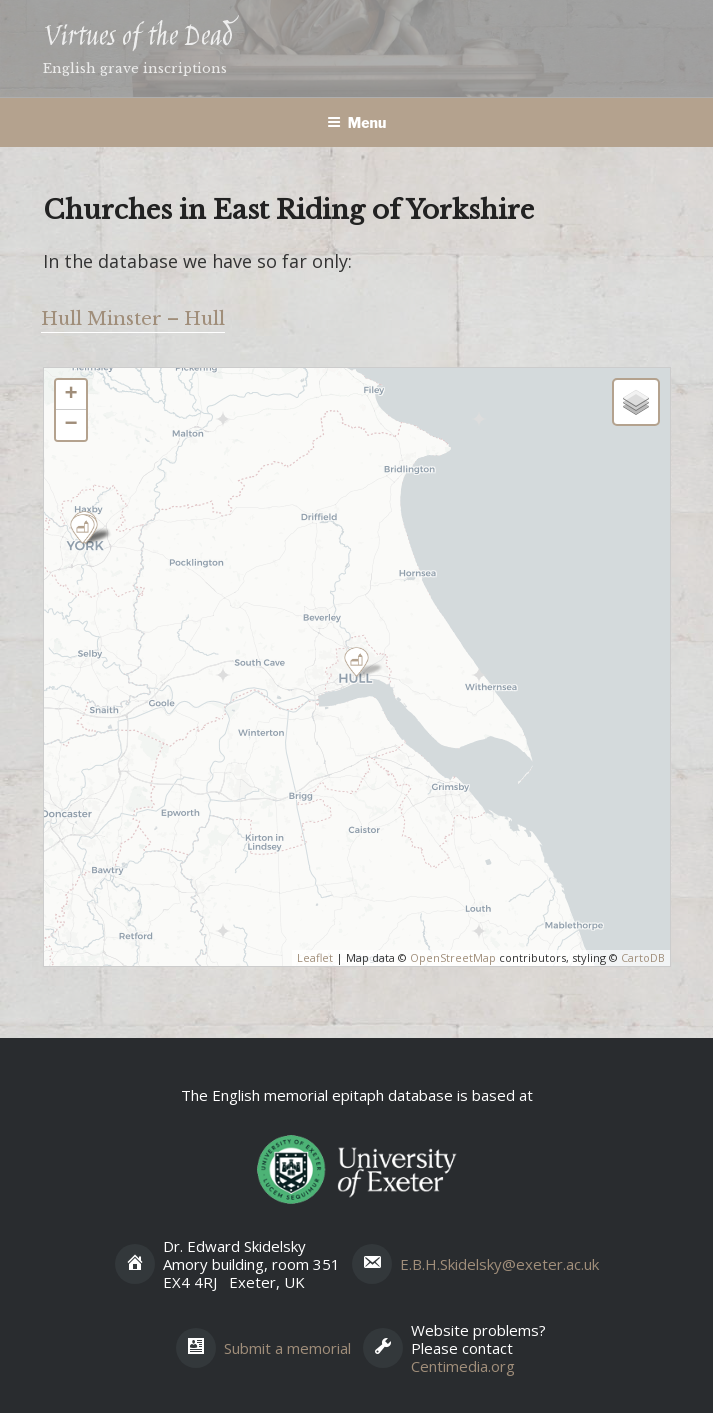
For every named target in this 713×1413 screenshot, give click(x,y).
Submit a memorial (287, 1348)
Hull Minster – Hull (133, 319)
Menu (357, 122)
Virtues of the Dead (137, 37)
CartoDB (643, 957)
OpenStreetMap (453, 957)
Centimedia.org (463, 1366)
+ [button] (70, 395)
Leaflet (315, 957)
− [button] (70, 425)
